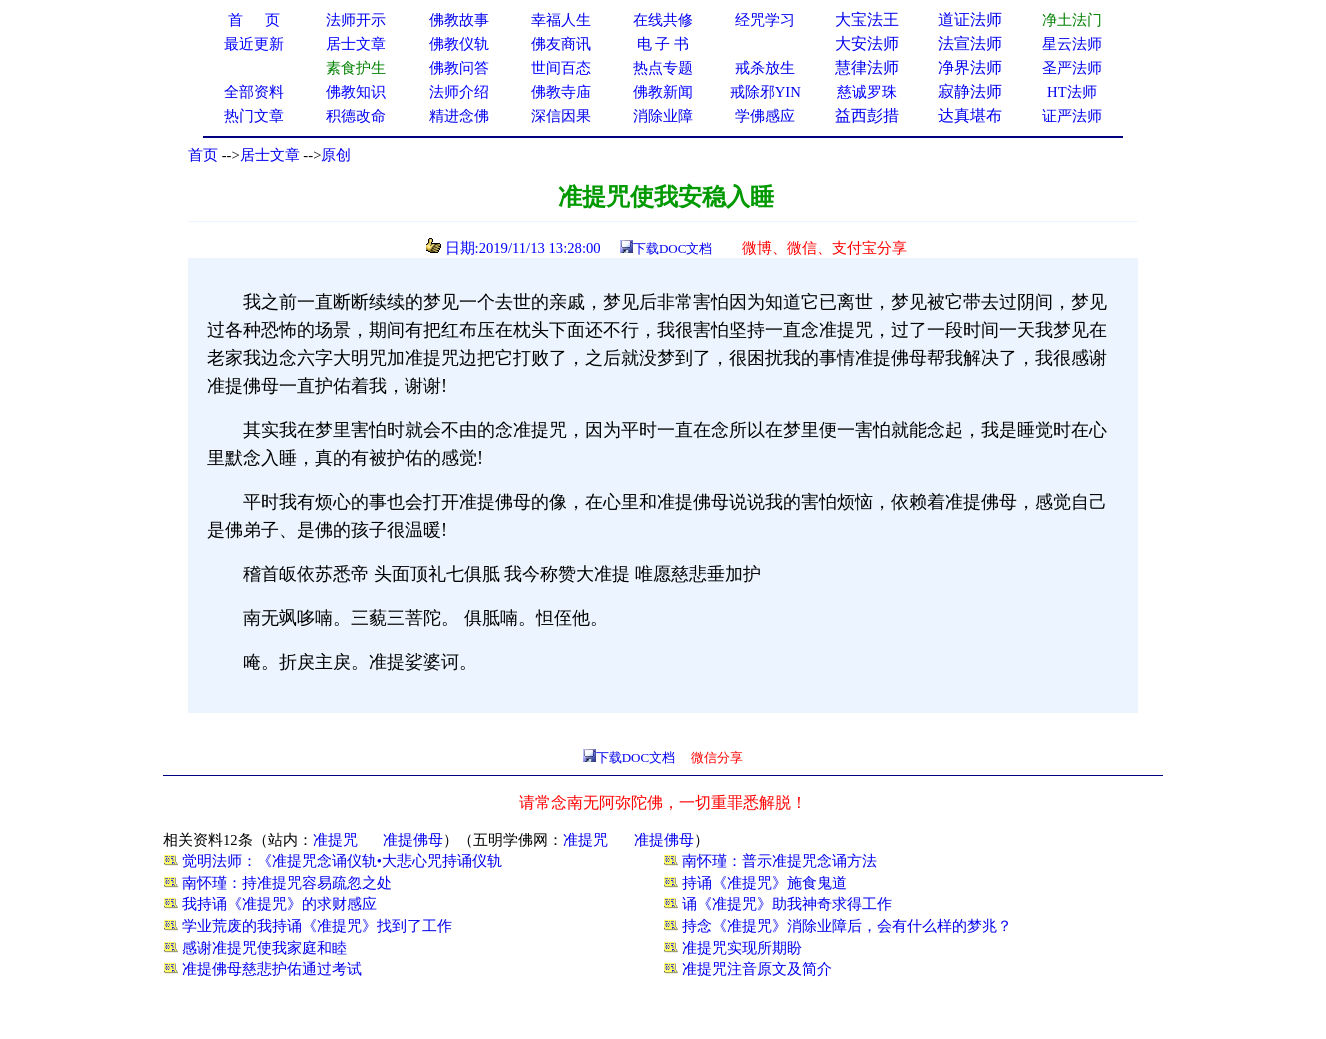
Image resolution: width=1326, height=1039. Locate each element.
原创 (336, 155)
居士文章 (270, 155)
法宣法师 (970, 43)
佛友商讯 (561, 44)
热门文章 (254, 116)
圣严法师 (1072, 68)
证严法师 (1072, 116)
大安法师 (867, 43)
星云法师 (1072, 44)
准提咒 (335, 840)
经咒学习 (765, 20)
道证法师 (970, 19)
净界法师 (970, 67)
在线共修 (663, 20)
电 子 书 (663, 44)
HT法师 (1072, 92)
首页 (203, 155)
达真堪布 (970, 115)
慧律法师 (867, 67)
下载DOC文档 (672, 248)
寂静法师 (970, 91)
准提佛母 (413, 840)
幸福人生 (561, 20)
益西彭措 (867, 115)
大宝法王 (867, 19)
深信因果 (561, 116)
